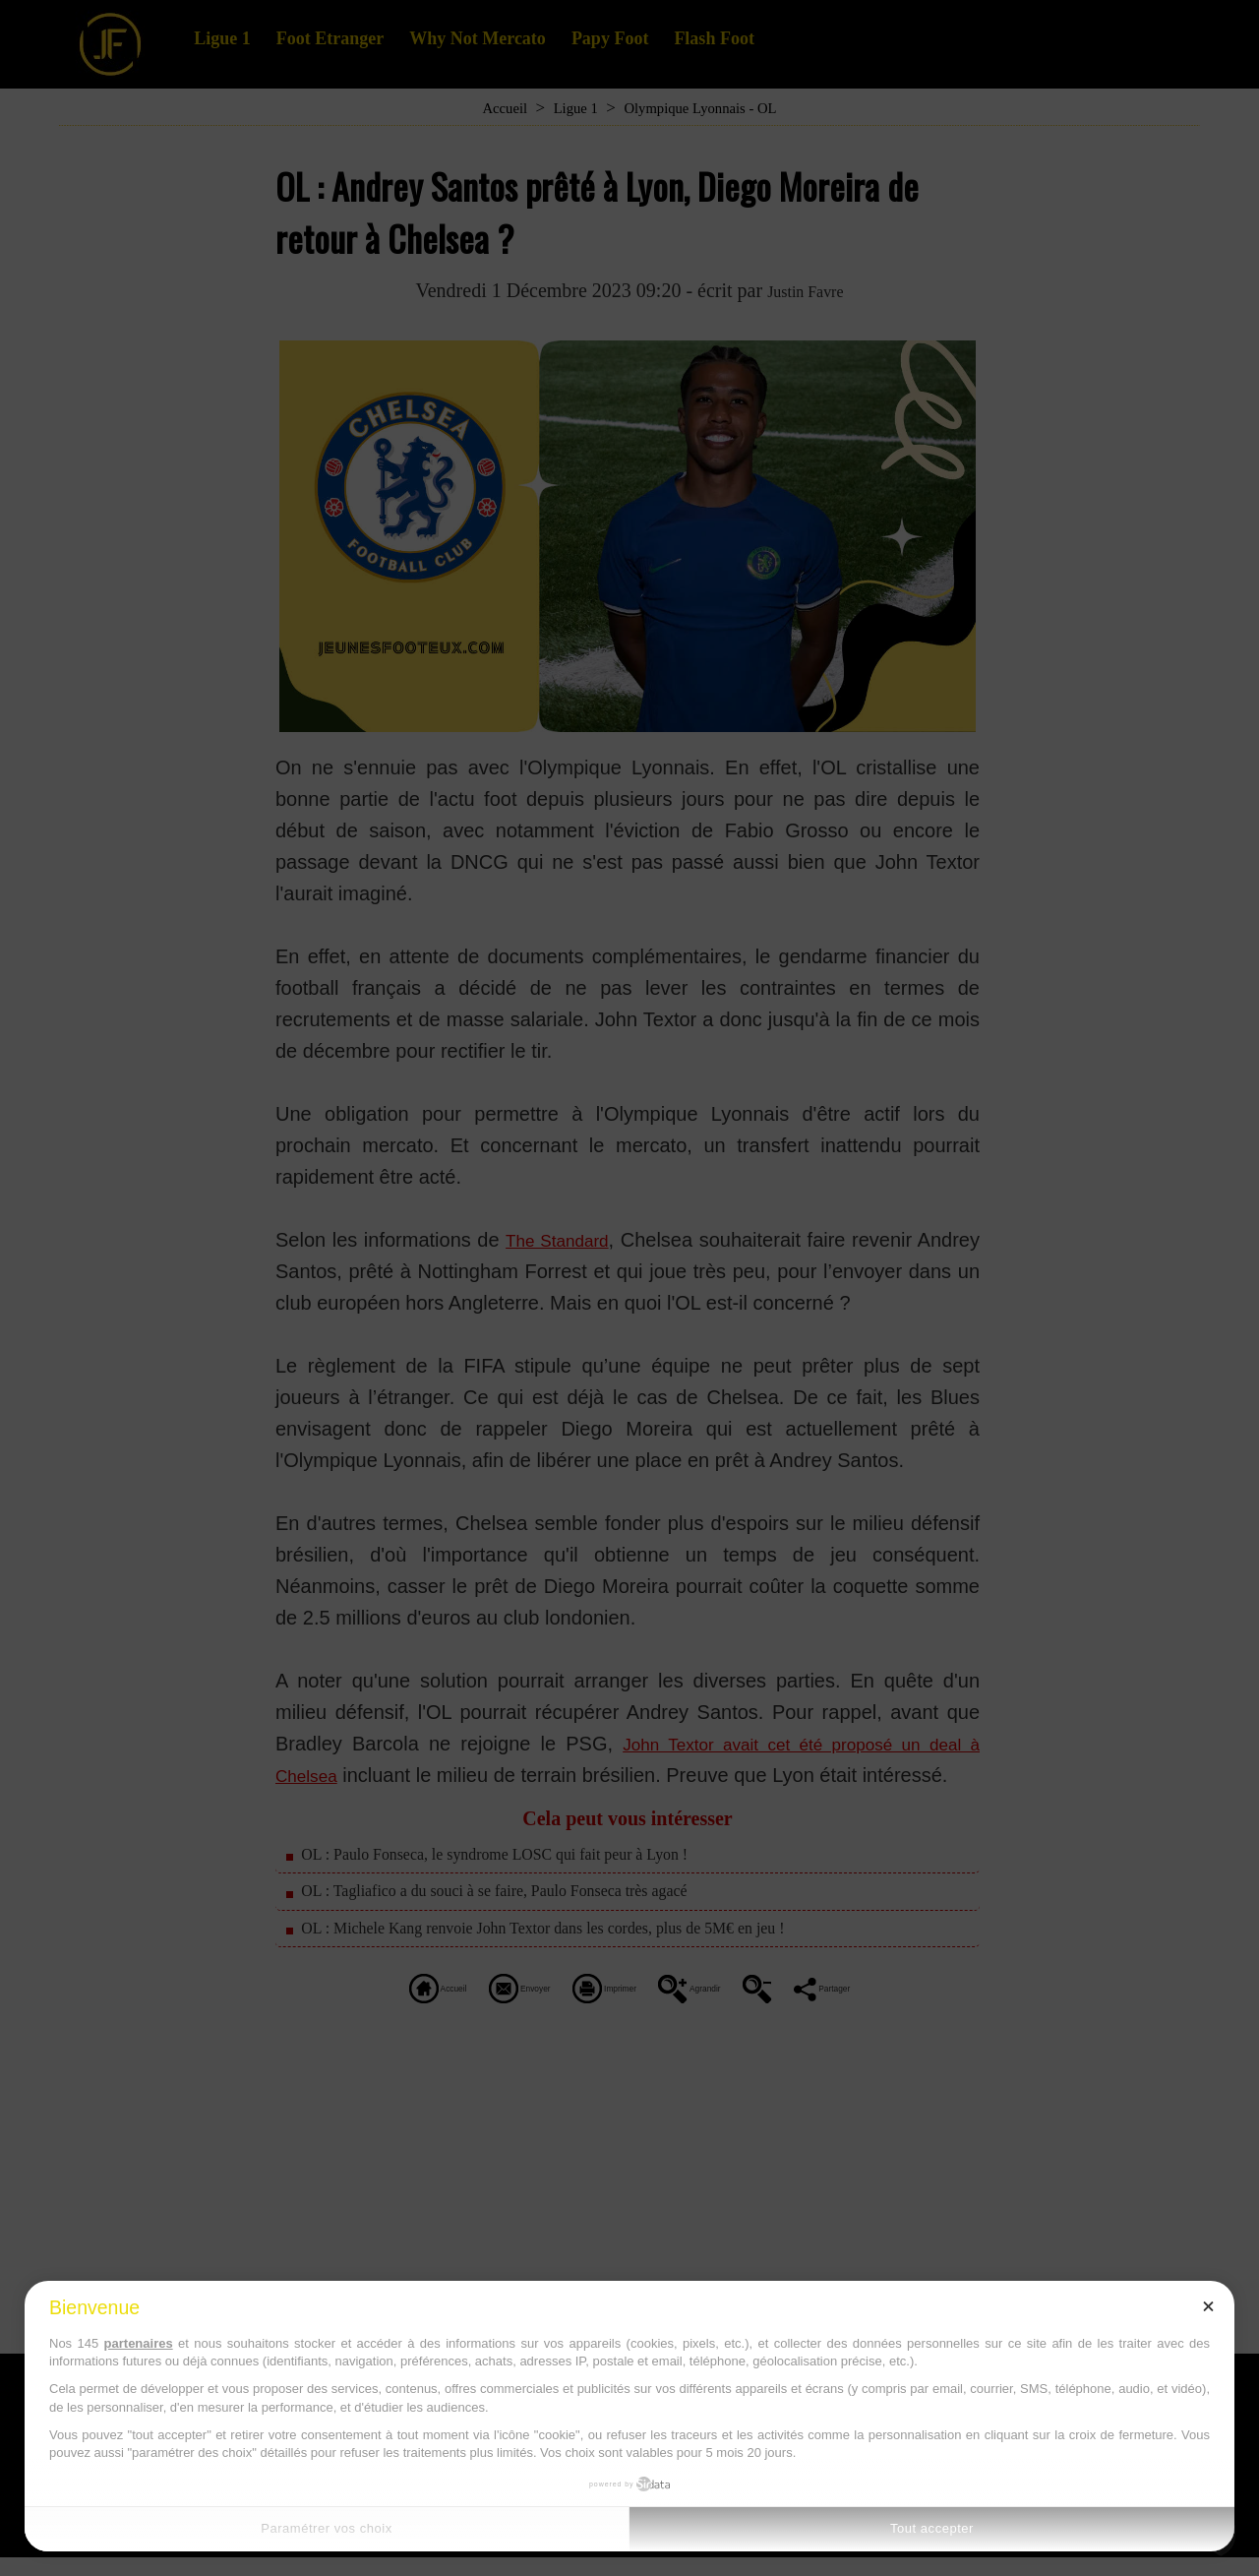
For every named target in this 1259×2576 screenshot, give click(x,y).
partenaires (138, 2343)
